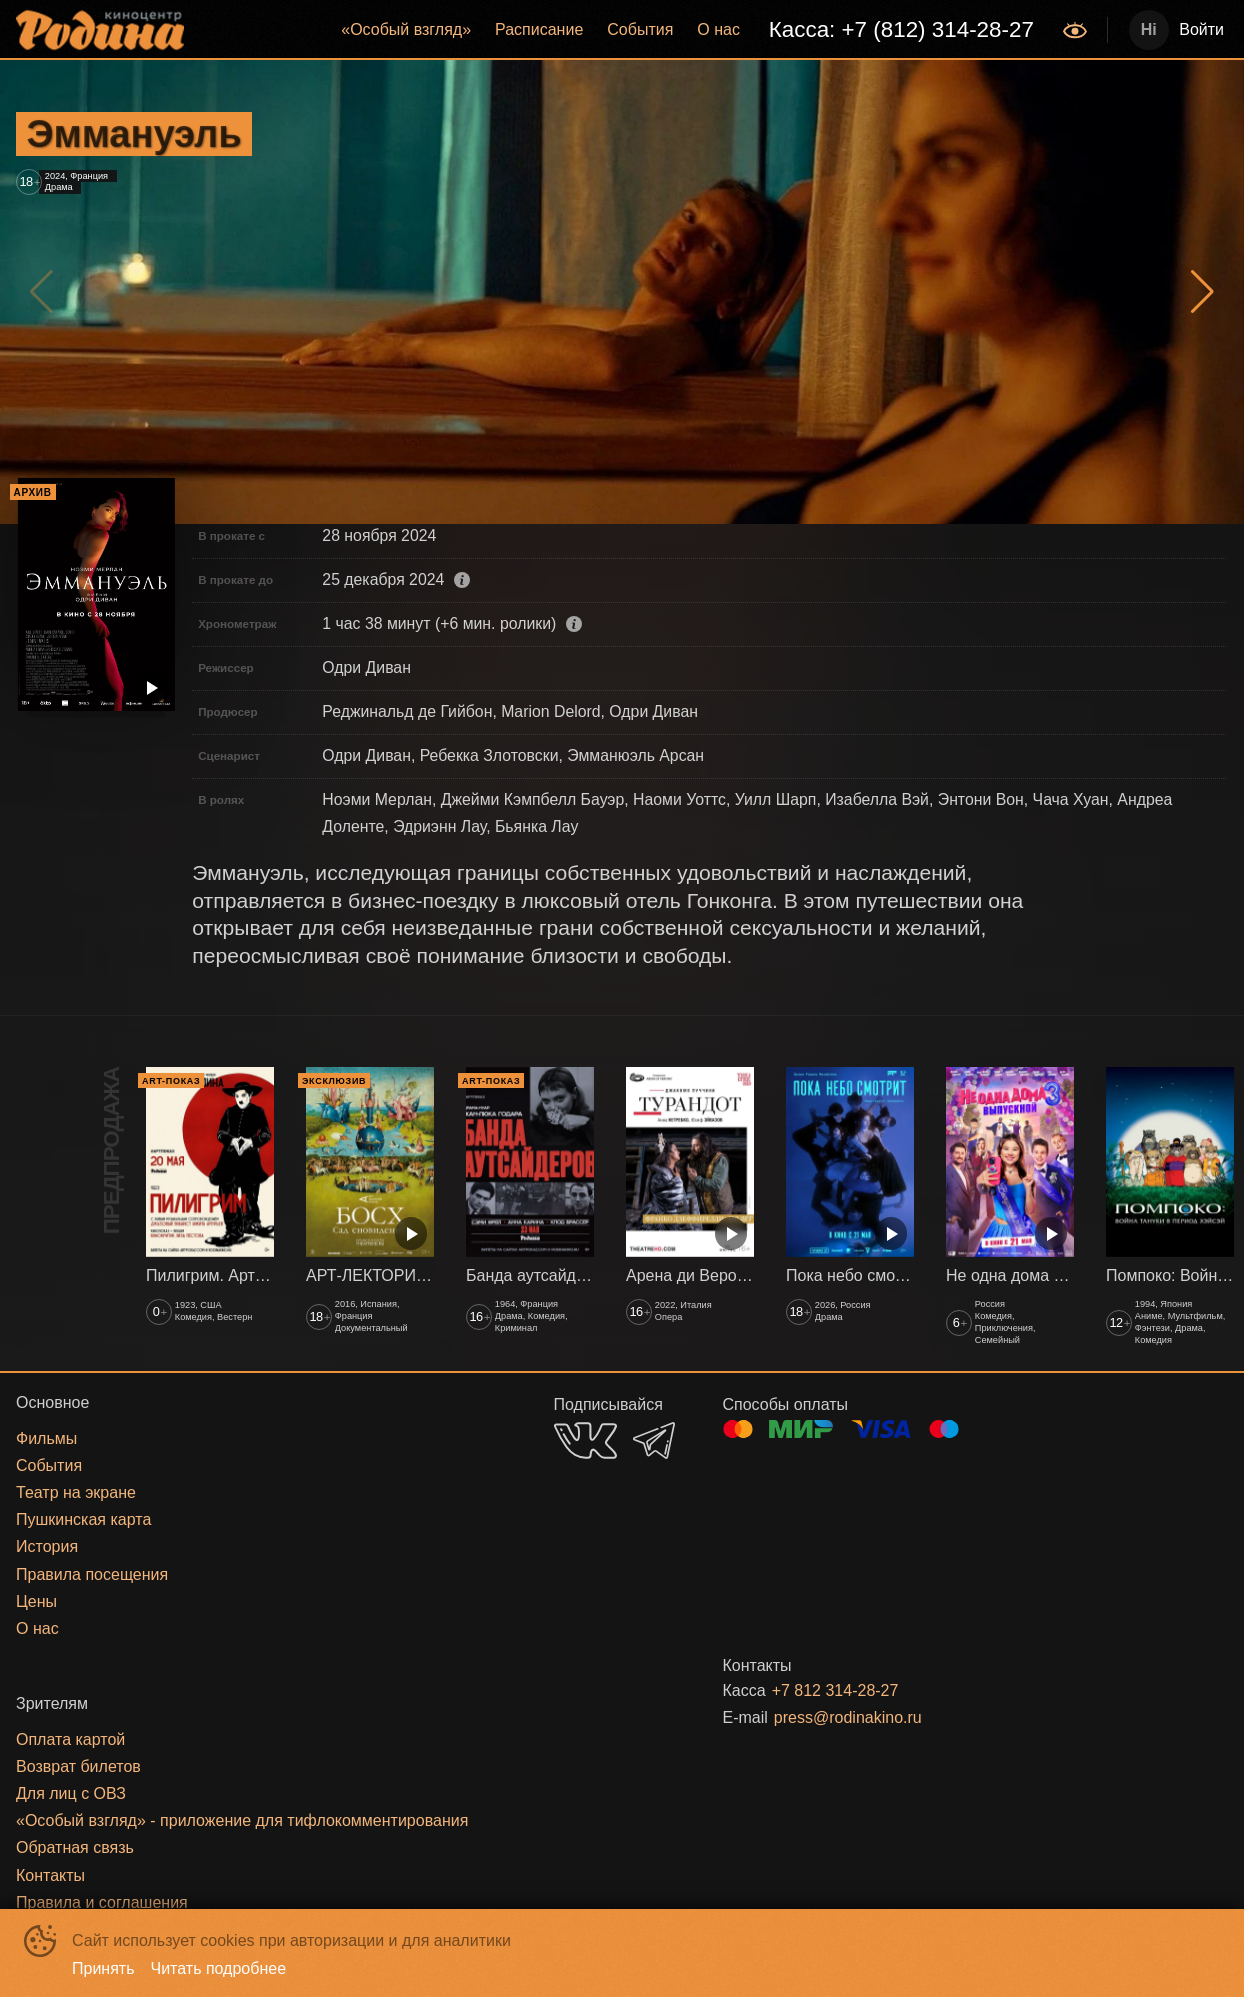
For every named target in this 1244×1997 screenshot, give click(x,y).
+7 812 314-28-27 (835, 1690)
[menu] (625, 30)
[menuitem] (406, 30)
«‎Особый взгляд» (406, 29)
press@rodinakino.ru (848, 1717)
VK (585, 1440)
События (640, 29)
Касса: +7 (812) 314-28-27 (901, 29)
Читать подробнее (219, 1968)
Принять (103, 1968)
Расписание (539, 29)
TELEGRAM (654, 1440)
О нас (718, 29)
